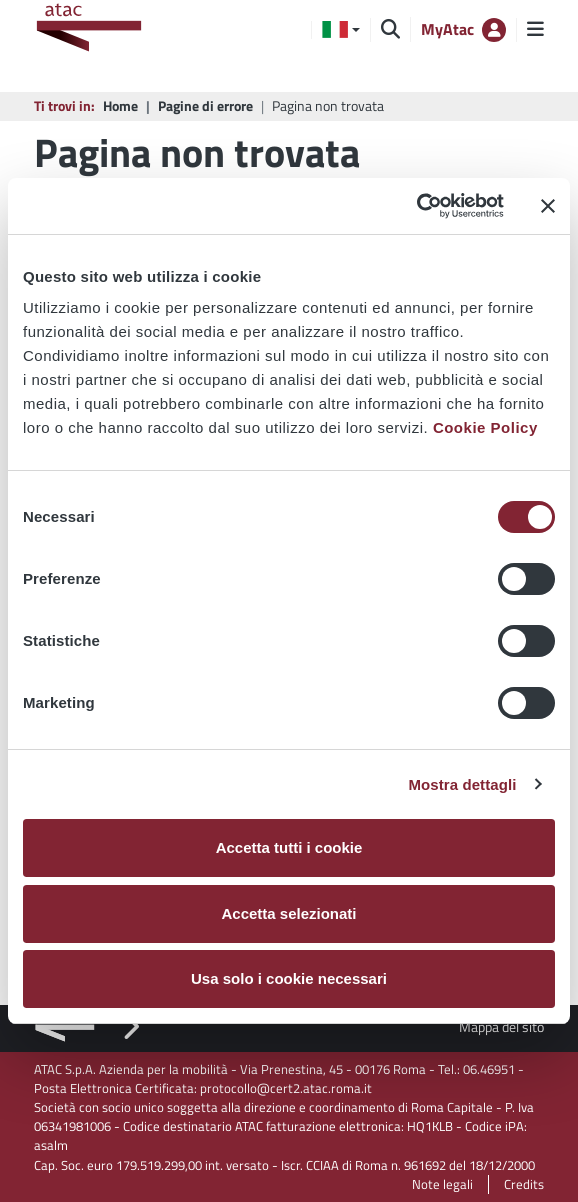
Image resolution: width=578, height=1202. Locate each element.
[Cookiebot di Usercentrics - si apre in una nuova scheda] (416, 206)
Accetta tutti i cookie (289, 847)
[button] (341, 30)
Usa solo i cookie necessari (289, 978)
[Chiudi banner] (548, 206)
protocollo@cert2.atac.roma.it (286, 1088)
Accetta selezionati (288, 913)
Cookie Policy (485, 427)
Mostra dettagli (462, 784)
